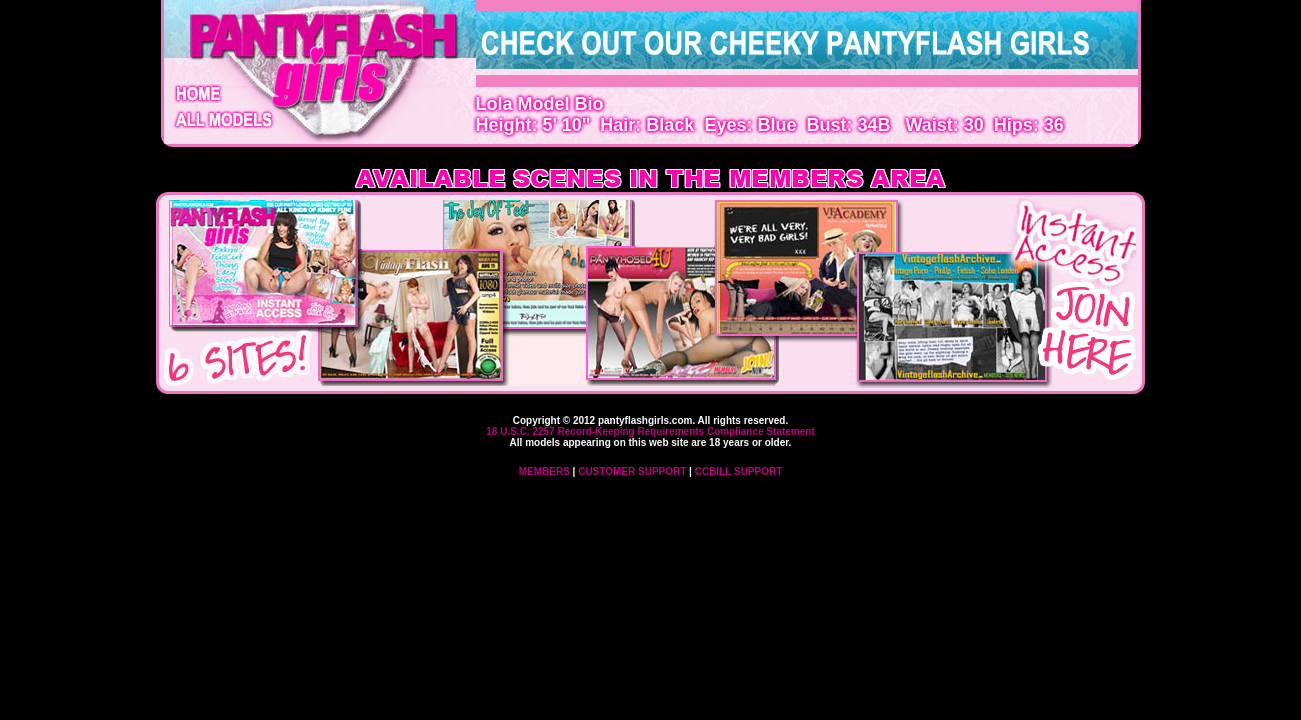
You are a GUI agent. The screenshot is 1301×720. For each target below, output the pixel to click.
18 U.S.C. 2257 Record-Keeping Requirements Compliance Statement (650, 431)
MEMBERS (546, 471)
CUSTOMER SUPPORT (632, 471)
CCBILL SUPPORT (739, 471)
